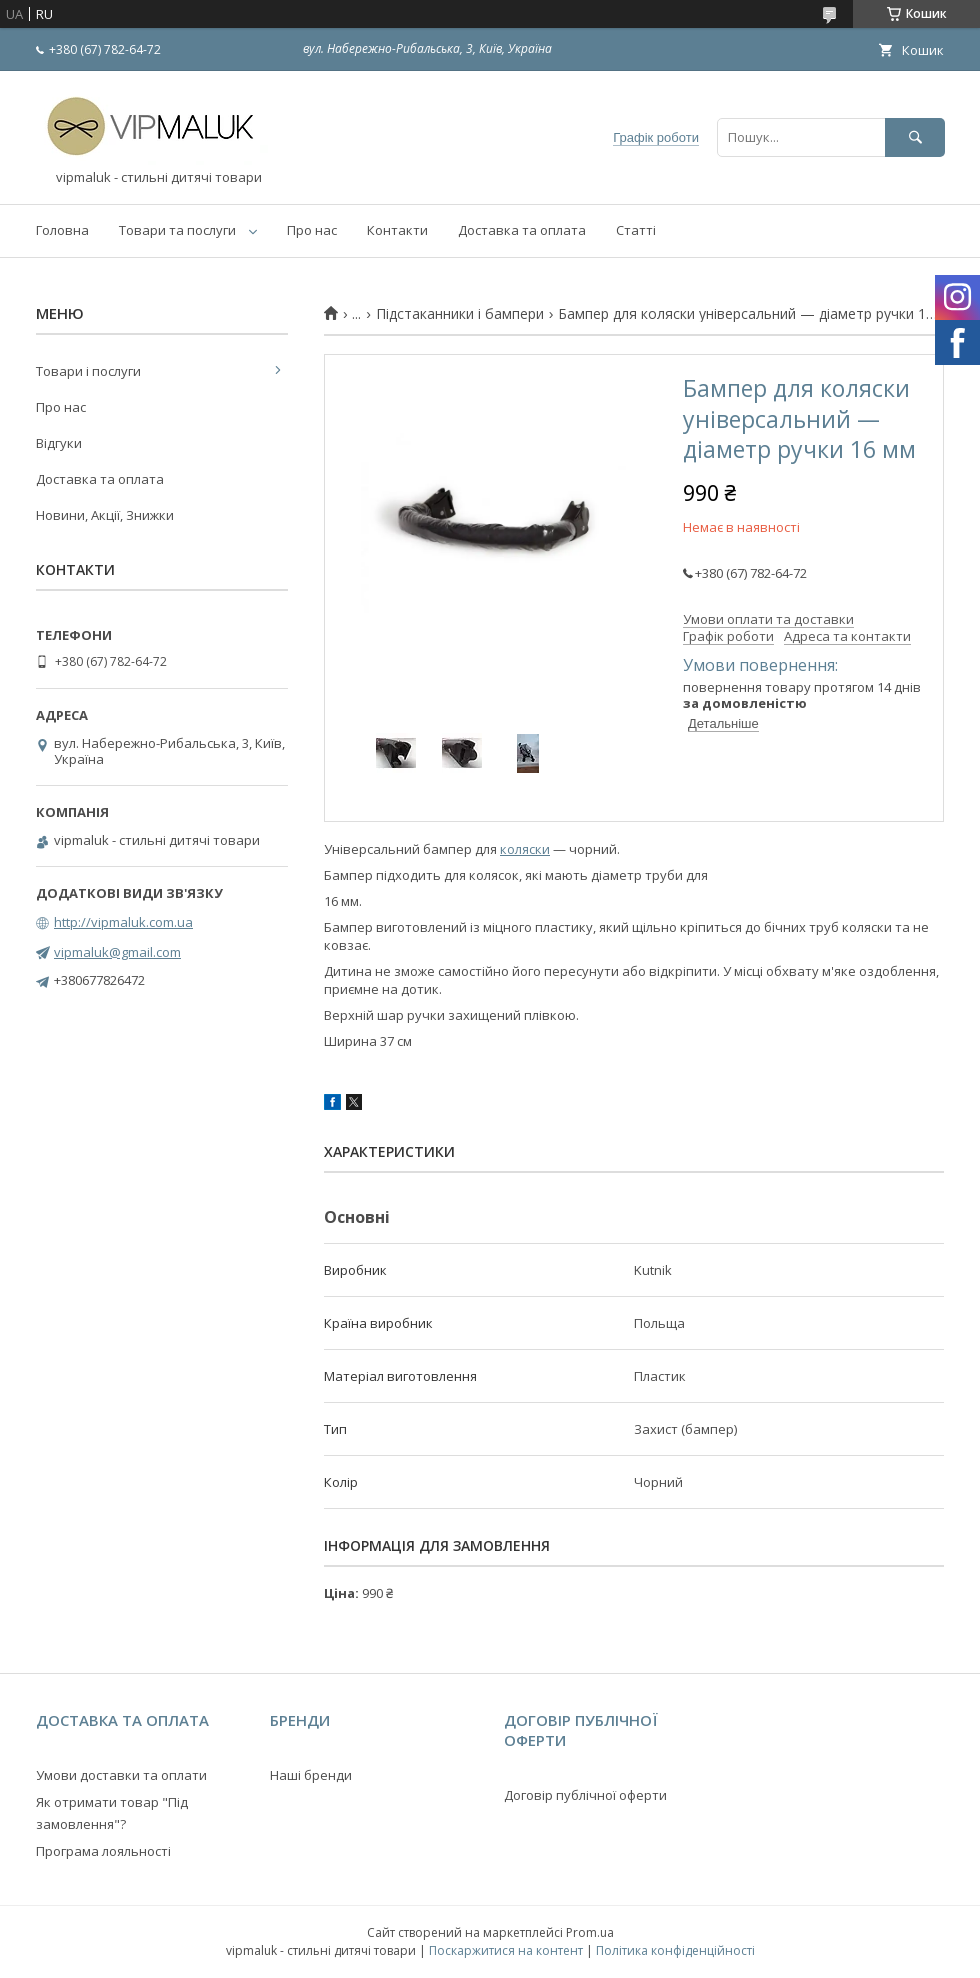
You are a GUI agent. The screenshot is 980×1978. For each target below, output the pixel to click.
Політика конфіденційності (675, 1950)
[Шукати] (915, 137)
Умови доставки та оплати (121, 1775)
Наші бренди (311, 1775)
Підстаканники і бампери (460, 314)
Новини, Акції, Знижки (105, 515)
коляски (525, 849)
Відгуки (59, 443)
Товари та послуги (177, 230)
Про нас (312, 230)
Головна (62, 230)
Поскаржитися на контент (506, 1950)
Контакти (397, 230)
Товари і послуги (88, 371)
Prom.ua (590, 1932)
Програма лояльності (103, 1851)
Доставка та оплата (522, 230)
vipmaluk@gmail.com (117, 952)
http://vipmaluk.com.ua (123, 922)
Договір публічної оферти (585, 1795)
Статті (636, 230)
